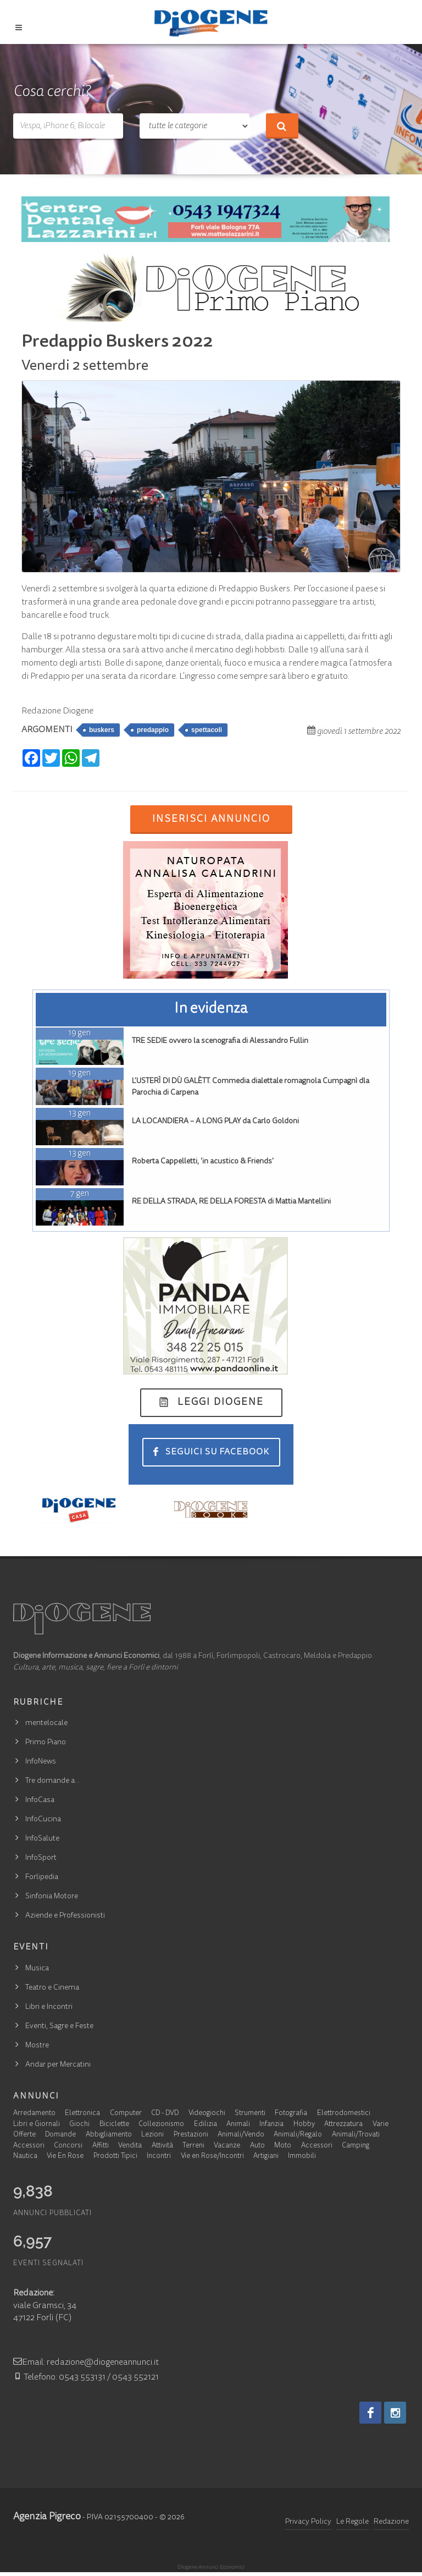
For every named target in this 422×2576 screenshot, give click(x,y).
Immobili (302, 2156)
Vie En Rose (65, 2156)
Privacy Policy (308, 2522)
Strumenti (250, 2113)
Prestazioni (191, 2135)
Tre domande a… (52, 1781)
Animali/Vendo (241, 2135)
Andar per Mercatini (58, 2065)
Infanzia (271, 2124)
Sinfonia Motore (51, 1897)
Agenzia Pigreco (47, 2517)
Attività (162, 2146)
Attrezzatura (343, 2124)
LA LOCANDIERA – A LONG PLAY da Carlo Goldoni (215, 1121)
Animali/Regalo (298, 2135)
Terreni (193, 2146)
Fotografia (291, 2113)
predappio (153, 730)
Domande (60, 2135)
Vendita (130, 2146)
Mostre (37, 2046)
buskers (101, 730)
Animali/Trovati (356, 2135)
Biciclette (114, 2124)
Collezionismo (161, 2124)
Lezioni (152, 2135)
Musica (37, 1969)
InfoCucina (43, 1819)
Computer (126, 2113)
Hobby (304, 2124)
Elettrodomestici (343, 2113)
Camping (355, 2146)
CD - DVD (165, 2113)
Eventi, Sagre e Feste (59, 2026)
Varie (380, 2124)
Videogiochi (206, 2113)
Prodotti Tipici (115, 2156)
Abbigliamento (109, 2135)
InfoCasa (39, 1800)
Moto (282, 2146)
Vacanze (227, 2146)
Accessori (29, 2146)
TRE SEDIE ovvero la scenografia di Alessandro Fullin (220, 1041)
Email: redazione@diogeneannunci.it (86, 2362)
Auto (257, 2146)
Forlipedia (41, 1877)
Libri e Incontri (49, 2007)
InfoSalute (42, 1839)
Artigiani (266, 2156)
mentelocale (46, 1723)
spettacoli (206, 730)
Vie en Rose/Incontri (212, 2156)
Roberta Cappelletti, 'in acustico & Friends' (203, 1162)
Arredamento (34, 2113)
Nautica (25, 2156)
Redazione (391, 2522)
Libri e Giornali (36, 2124)
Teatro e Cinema (52, 1988)
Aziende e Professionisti (65, 1916)
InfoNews (40, 1762)
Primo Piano (45, 1742)
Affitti (100, 2146)
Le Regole (352, 2522)
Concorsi (68, 2146)
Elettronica (82, 2113)
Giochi (79, 2124)
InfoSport (41, 1858)
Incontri (159, 2156)
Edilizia (205, 2124)
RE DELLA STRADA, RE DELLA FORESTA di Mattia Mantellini (231, 1202)
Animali (238, 2124)
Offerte (24, 2135)
